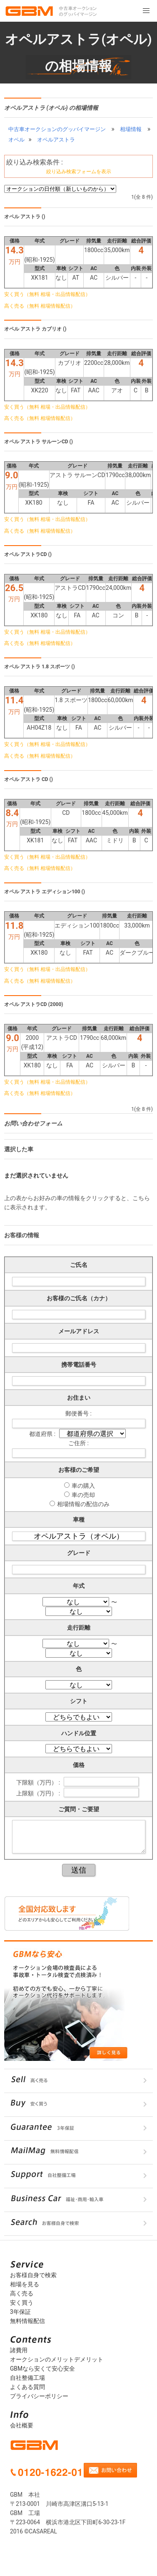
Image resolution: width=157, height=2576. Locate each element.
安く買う (21, 2302)
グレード (78, 1553)
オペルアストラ (56, 140)
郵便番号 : (78, 1413)
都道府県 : (43, 1434)
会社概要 (21, 2425)
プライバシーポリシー (39, 2396)
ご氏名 (78, 1264)
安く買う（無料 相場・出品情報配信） (47, 294)
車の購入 (83, 1485)
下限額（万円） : (38, 1782)
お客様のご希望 (78, 1469)
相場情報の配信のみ (83, 1504)
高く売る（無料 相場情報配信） (39, 306)
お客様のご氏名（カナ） (79, 1298)
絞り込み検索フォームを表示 (78, 171)
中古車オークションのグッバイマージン (57, 129)
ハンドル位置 (78, 1733)
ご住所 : (78, 1443)
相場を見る (24, 2284)
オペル (16, 140)
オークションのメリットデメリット (56, 2359)
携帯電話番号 (78, 1364)
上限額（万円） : (38, 1793)
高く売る (21, 2293)
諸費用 (18, 2350)
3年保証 (20, 2311)
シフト (78, 1701)
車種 (79, 1519)
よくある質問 (27, 2387)
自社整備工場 (27, 2377)
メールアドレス (78, 1331)
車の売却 (83, 1495)
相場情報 (131, 129)
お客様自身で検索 (33, 2275)
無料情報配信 (27, 2321)
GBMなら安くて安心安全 (42, 2368)
